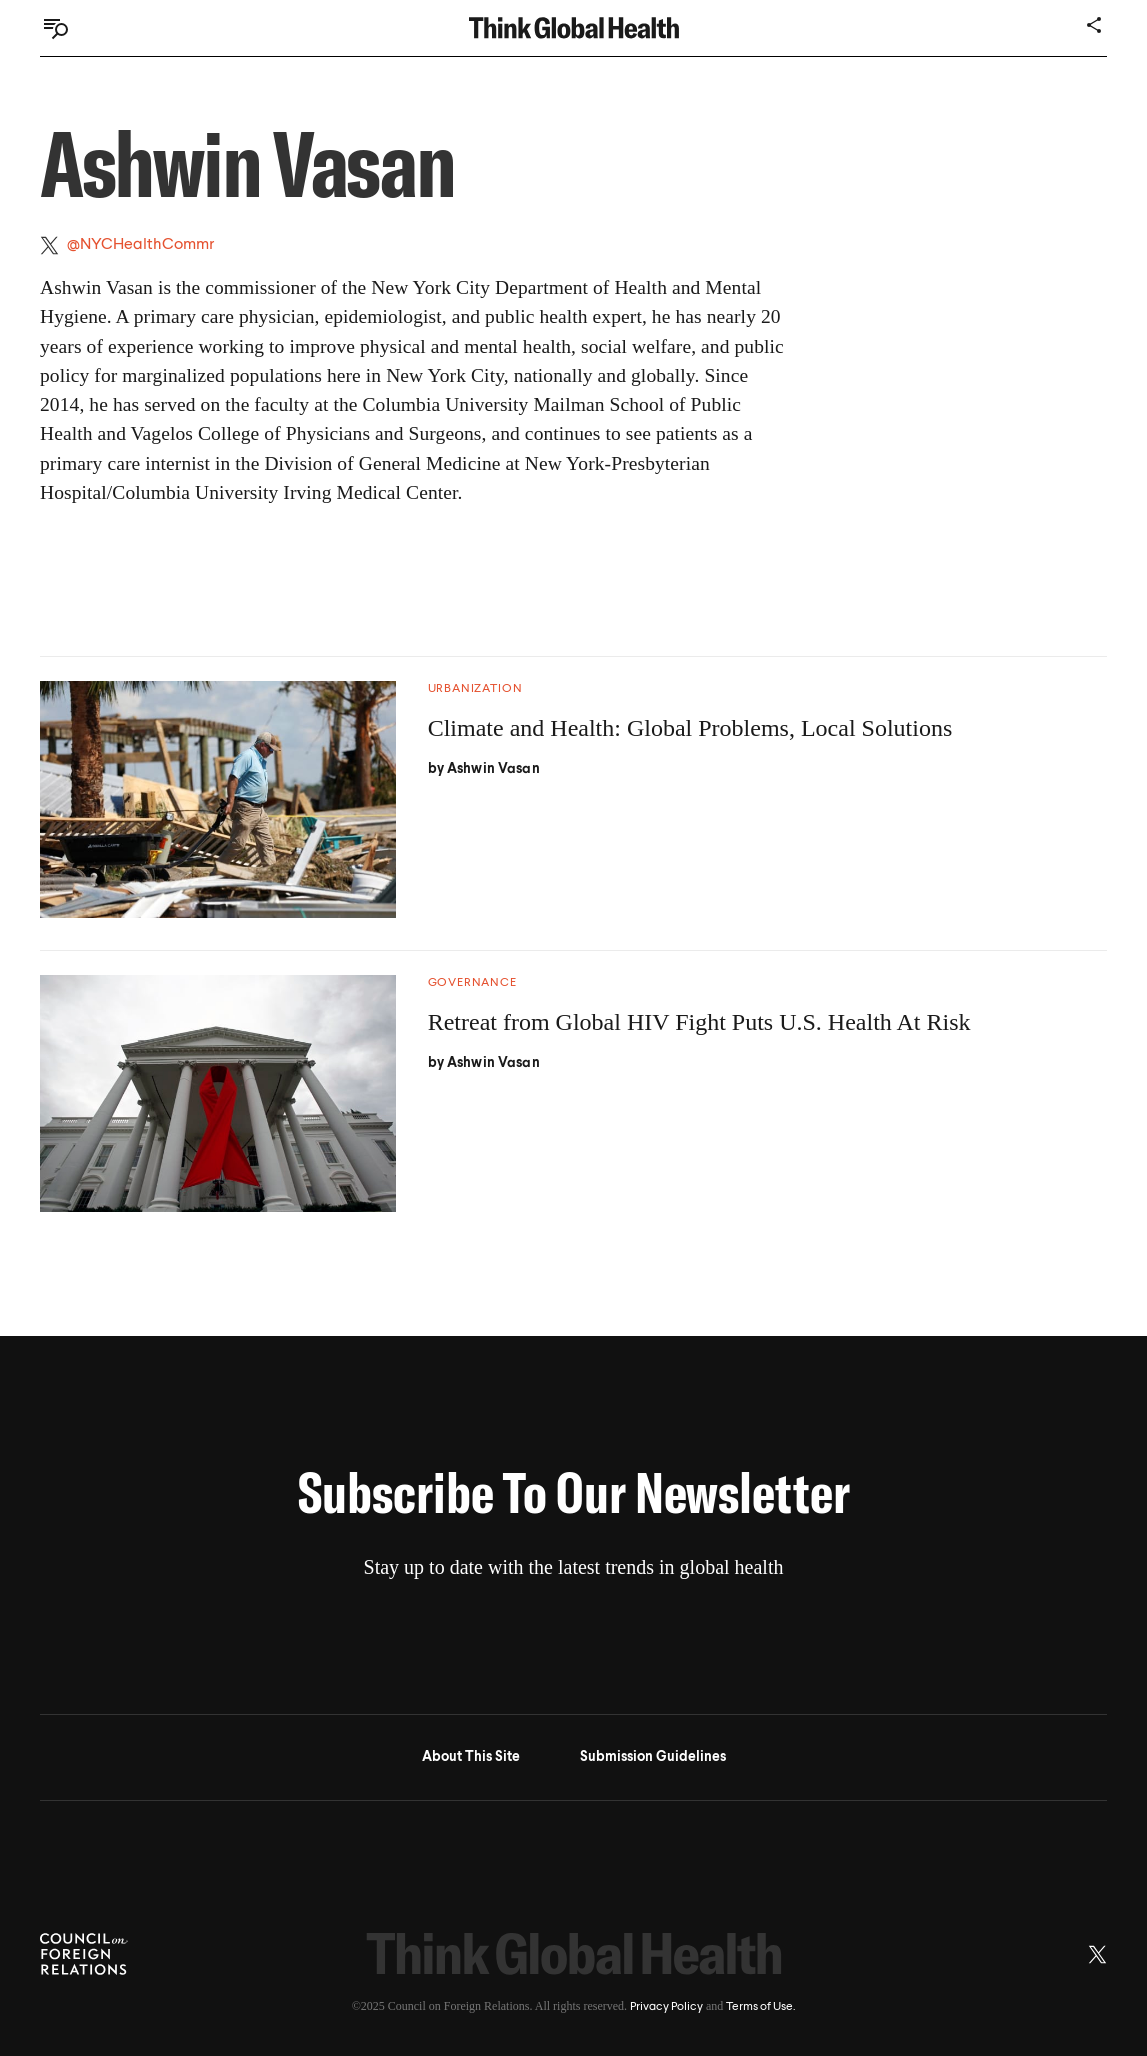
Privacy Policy (666, 2007)
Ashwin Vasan (493, 769)
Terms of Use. (760, 2007)
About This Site (471, 1757)
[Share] (1095, 25)
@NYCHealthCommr (140, 245)
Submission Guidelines (653, 1757)
